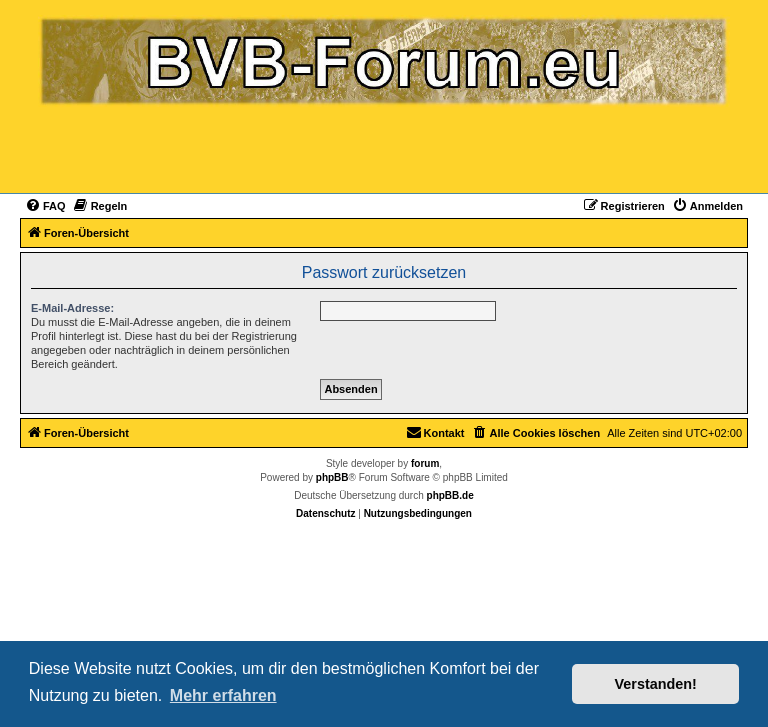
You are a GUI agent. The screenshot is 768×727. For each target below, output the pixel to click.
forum (425, 463)
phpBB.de (450, 495)
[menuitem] (45, 206)
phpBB (332, 477)
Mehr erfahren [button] (223, 695)
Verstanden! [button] (656, 684)
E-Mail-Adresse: (72, 308)
